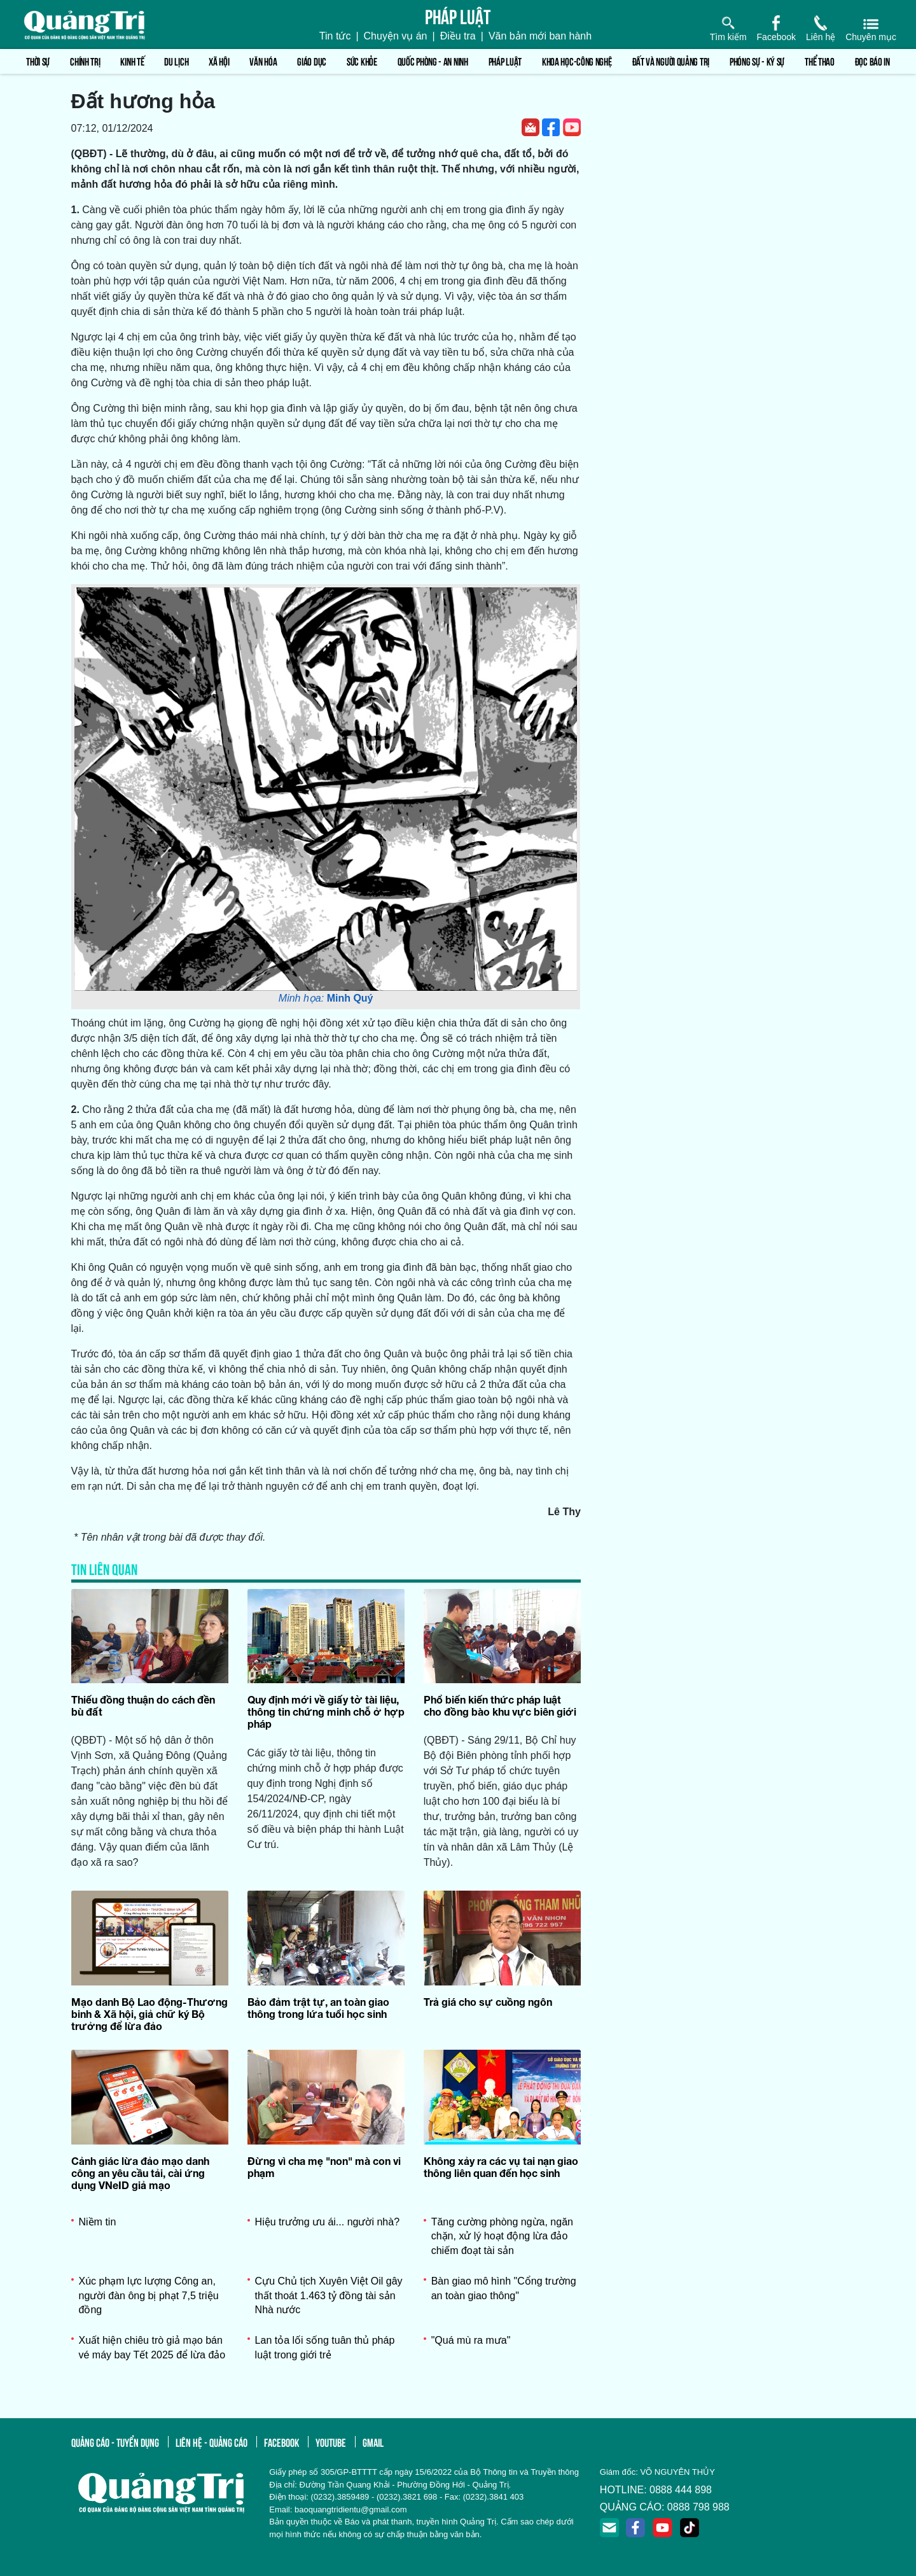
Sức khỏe (362, 60)
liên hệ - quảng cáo (211, 2442)
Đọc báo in (872, 60)
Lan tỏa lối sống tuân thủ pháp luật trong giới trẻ (325, 2347)
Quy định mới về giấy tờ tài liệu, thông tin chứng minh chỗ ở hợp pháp (326, 1711)
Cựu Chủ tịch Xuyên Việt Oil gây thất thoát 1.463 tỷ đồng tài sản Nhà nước (329, 2295)
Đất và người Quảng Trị (670, 60)
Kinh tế (132, 60)
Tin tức (335, 36)
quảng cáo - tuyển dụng (115, 2442)
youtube (331, 2442)
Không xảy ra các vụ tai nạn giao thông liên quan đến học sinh (501, 2167)
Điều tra (458, 36)
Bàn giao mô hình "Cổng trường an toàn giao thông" (503, 2288)
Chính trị (85, 60)
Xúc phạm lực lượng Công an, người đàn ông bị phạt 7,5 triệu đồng (149, 2295)
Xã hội (219, 60)
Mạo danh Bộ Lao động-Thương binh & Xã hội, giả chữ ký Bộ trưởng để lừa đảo (149, 2014)
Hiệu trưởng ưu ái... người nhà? (327, 2221)
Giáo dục (311, 60)
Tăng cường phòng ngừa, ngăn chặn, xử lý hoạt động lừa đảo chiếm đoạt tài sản (502, 2236)
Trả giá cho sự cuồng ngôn (488, 2002)
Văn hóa (263, 60)
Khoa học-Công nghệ (577, 60)
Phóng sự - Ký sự (757, 60)
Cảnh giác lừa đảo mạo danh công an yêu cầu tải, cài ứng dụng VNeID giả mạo (140, 2173)
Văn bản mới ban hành (540, 36)
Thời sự (38, 60)
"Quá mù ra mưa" (471, 2340)
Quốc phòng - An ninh (433, 60)
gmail (373, 2442)
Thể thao (820, 60)
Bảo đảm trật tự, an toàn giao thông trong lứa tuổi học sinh (318, 2008)
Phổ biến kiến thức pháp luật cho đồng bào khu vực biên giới (500, 1705)
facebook (281, 2442)
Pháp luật (505, 60)
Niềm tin (97, 2221)
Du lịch (176, 60)
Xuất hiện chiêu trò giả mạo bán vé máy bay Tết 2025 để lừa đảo (152, 2347)
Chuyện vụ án (395, 36)
